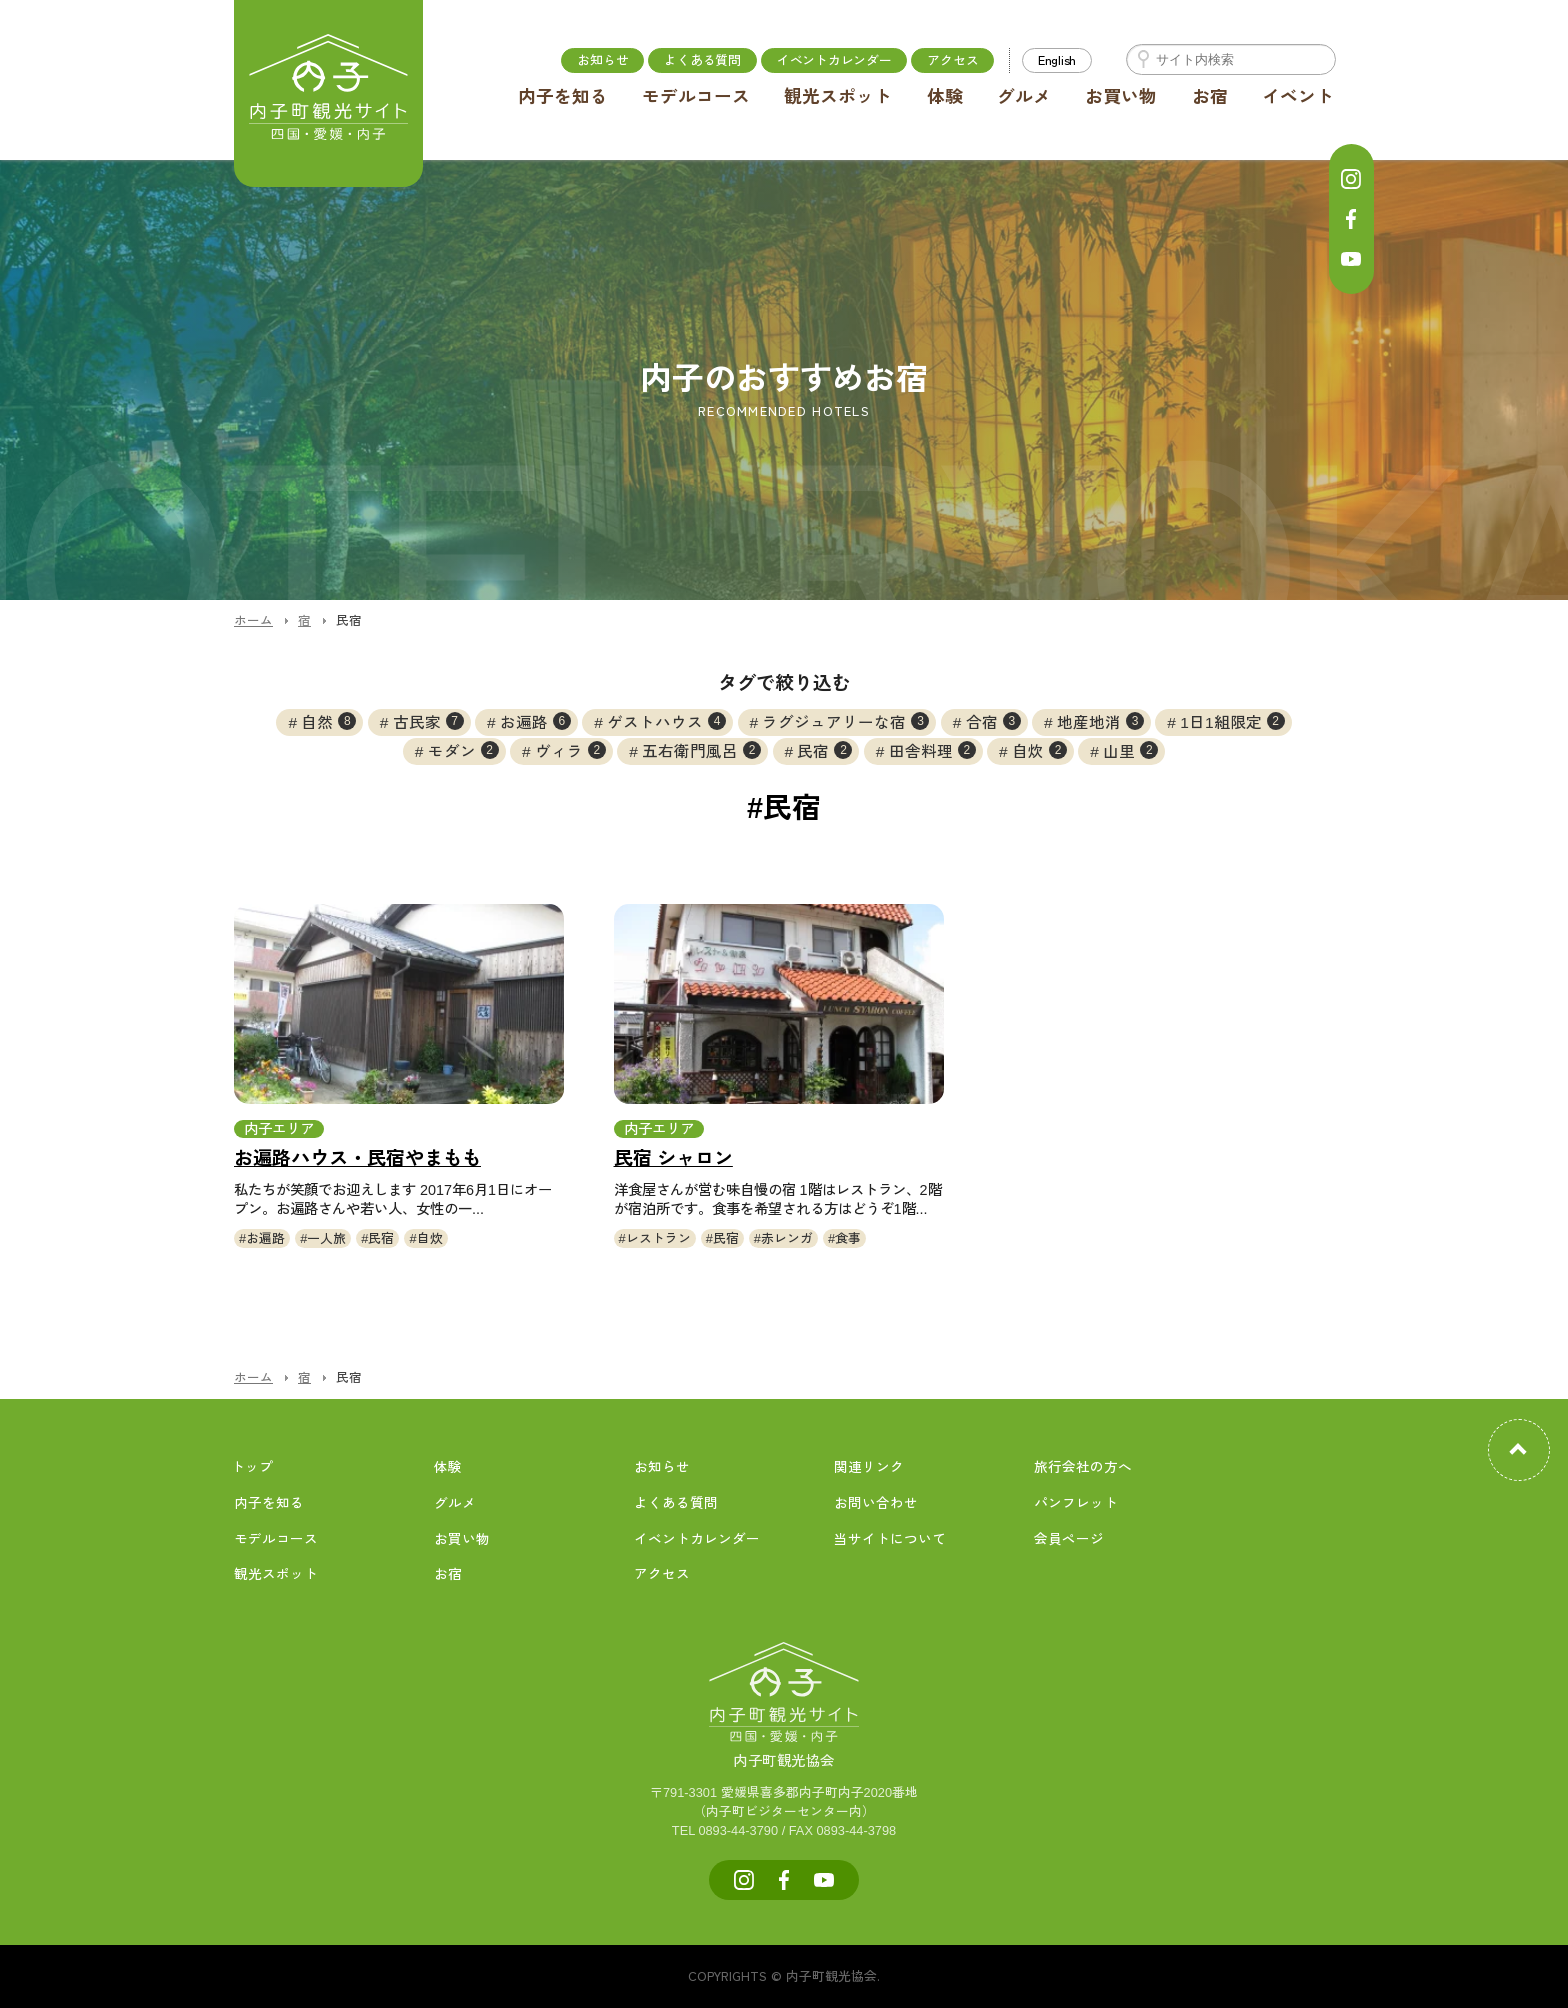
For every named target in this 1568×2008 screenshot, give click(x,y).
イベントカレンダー (834, 59)
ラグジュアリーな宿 (845, 721)
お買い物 (1121, 97)
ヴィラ (570, 750)
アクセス (952, 59)
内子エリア (279, 1129)
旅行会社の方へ (1083, 1467)
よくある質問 (702, 59)
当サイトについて (890, 1539)
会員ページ (1069, 1539)
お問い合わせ (876, 1503)
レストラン (658, 1238)
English (1057, 59)
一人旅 (326, 1238)
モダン (463, 750)
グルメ (1024, 97)
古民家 (428, 721)
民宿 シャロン (673, 1158)
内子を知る (563, 97)
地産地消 (1100, 721)
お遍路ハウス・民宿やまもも (357, 1158)
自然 (328, 721)
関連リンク (869, 1467)
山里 (1130, 750)
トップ (252, 1467)
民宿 (824, 750)
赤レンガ (787, 1238)
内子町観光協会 (784, 1739)
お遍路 (535, 721)
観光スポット (838, 97)
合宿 (993, 721)
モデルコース (696, 97)
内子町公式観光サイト (329, 95)
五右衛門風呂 (701, 750)
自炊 (1039, 750)
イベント (1298, 97)
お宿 (1210, 97)
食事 (848, 1238)
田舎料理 (932, 750)
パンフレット (1076, 1503)
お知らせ (602, 59)
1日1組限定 (1232, 721)
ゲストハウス (666, 721)
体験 (945, 97)
